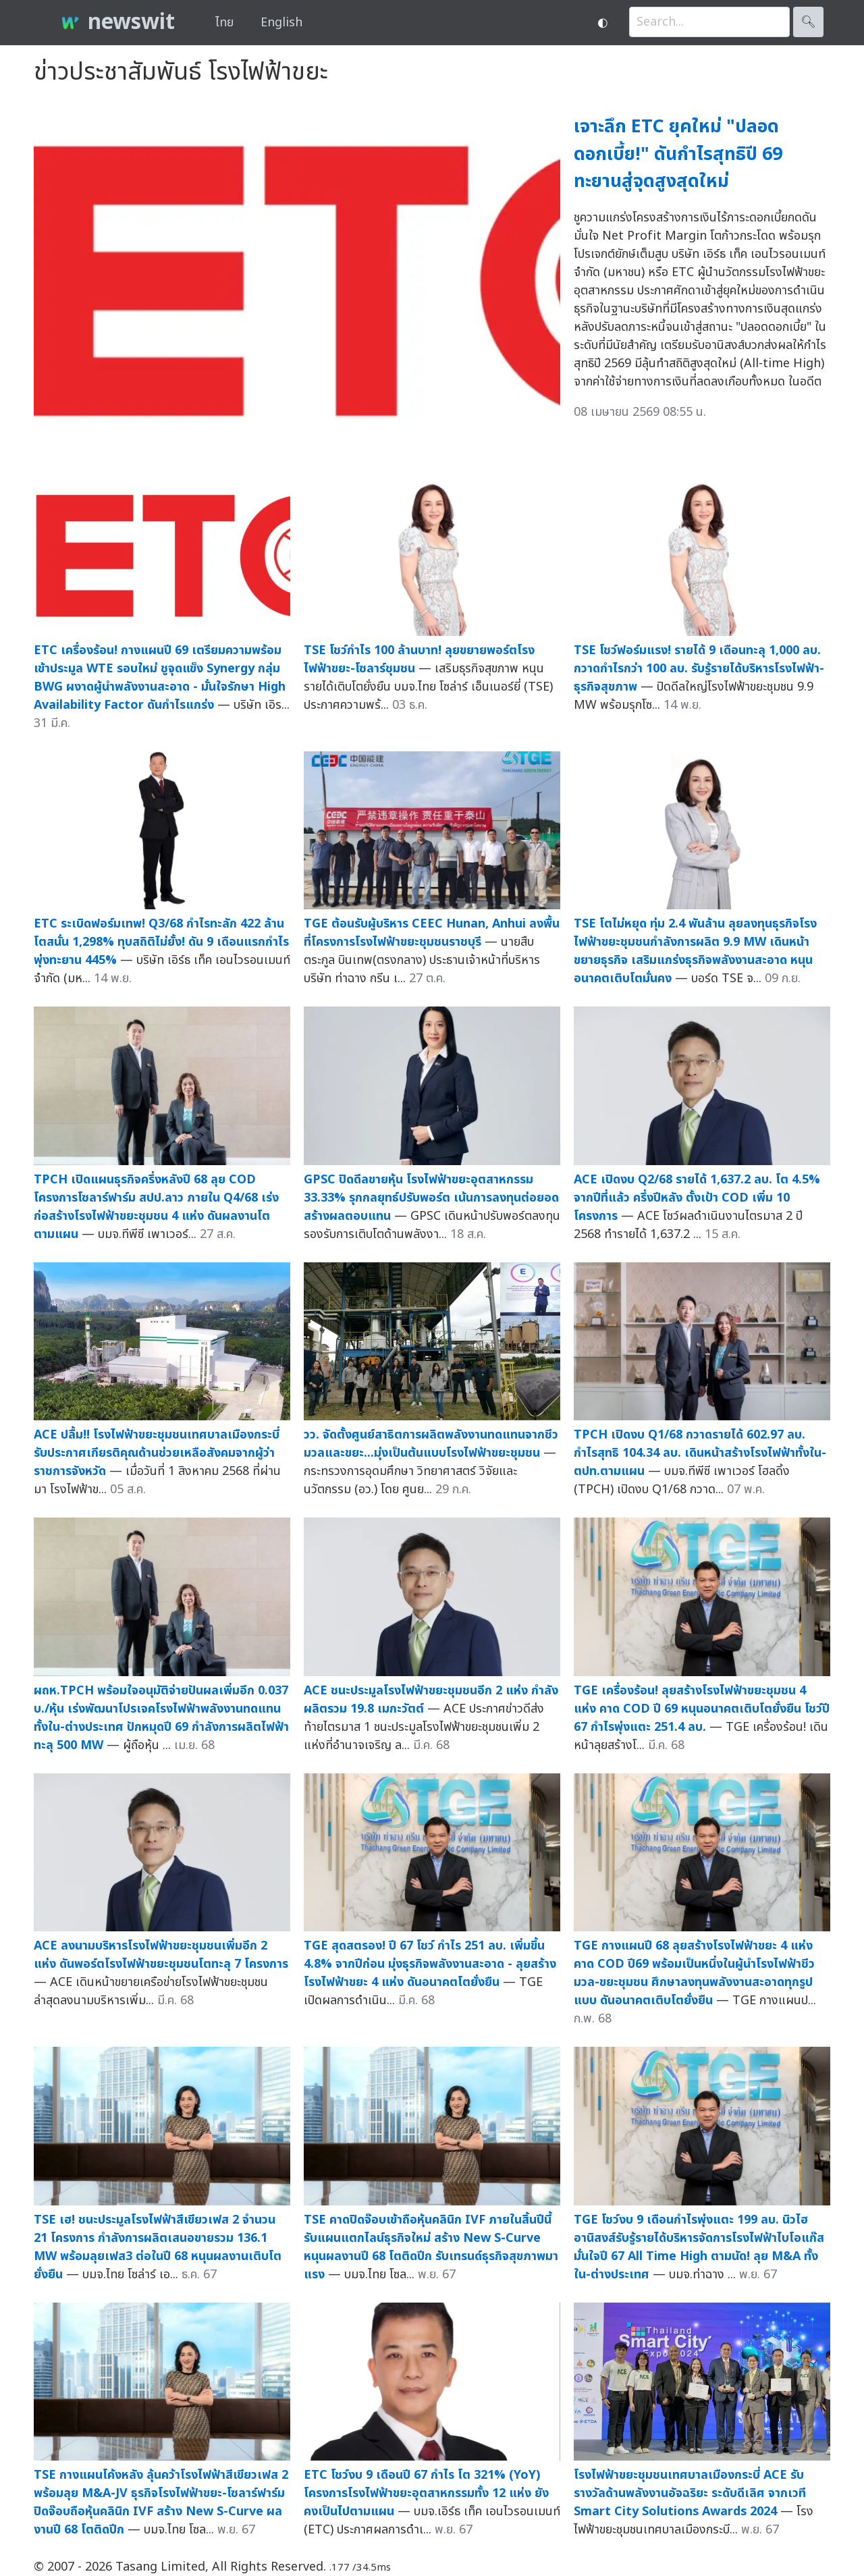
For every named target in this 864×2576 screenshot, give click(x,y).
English (281, 23)
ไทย (224, 23)
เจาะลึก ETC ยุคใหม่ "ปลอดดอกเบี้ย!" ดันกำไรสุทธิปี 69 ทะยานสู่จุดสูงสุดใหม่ (678, 154)
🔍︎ (808, 22)
